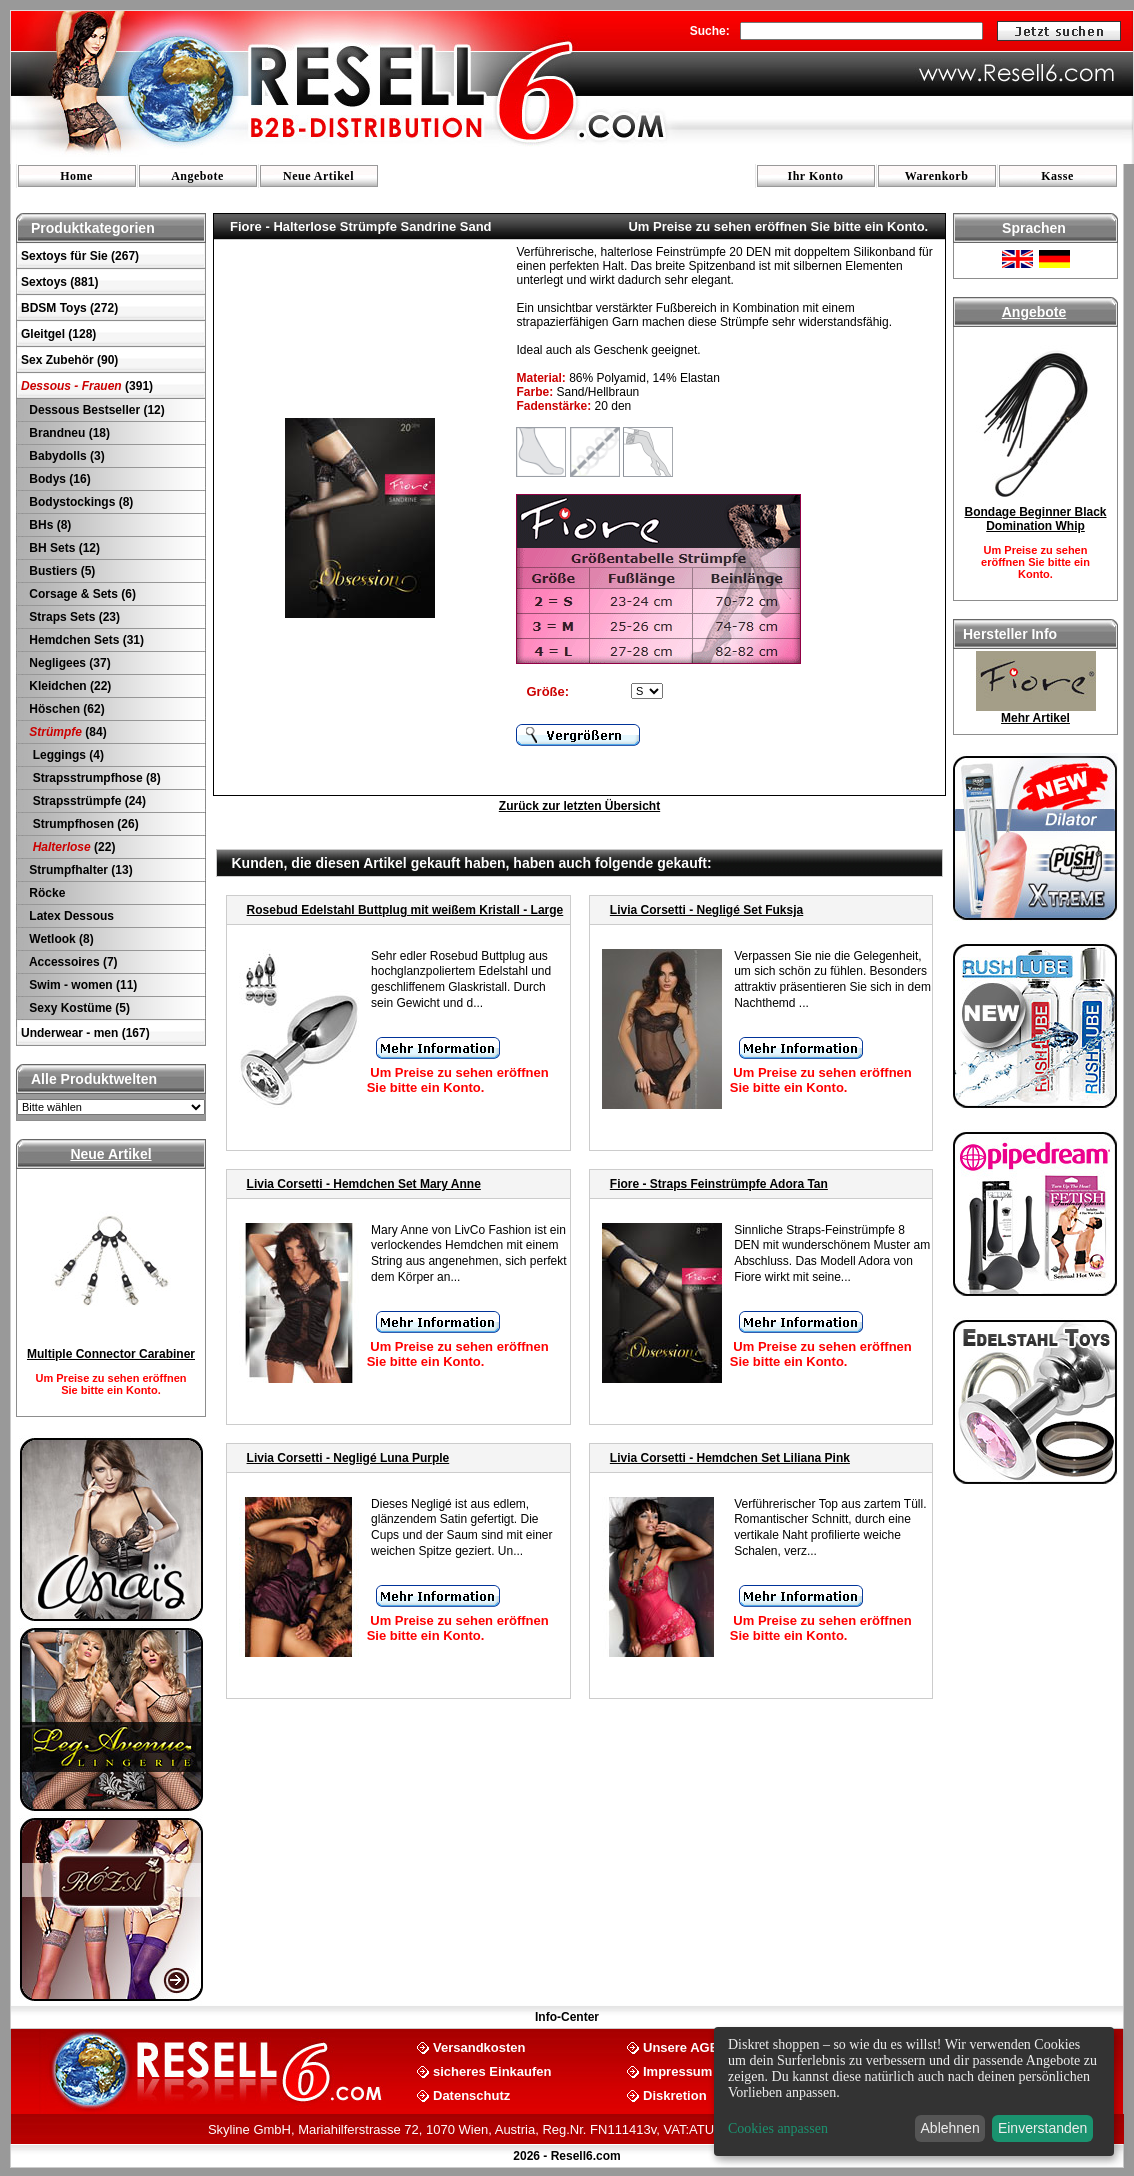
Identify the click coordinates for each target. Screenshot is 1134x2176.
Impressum (677, 2070)
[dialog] (914, 2091)
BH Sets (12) (63, 548)
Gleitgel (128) (58, 334)
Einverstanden (1043, 2128)
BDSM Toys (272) (69, 308)
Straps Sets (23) (73, 617)
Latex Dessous (70, 916)
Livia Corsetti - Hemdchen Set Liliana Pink (730, 1458)
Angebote (197, 176)
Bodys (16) (58, 479)
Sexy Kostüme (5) (78, 1008)
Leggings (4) (65, 755)
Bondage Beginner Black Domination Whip (1035, 519)
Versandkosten (479, 2046)
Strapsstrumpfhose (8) (93, 778)
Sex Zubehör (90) (69, 360)
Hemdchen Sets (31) (85, 640)
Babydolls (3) (65, 456)
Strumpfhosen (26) (82, 824)
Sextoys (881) (59, 282)
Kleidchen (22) (68, 686)
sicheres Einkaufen (492, 2070)
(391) (87, 386)
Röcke (45, 893)
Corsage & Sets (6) (81, 594)
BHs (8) (48, 525)
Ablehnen (950, 2128)
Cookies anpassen (778, 2128)
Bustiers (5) (60, 571)
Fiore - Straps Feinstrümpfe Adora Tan (719, 1184)
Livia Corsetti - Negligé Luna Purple (348, 1458)
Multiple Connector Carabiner (111, 1354)
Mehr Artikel (1035, 718)
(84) (66, 732)
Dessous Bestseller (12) (95, 410)
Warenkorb (937, 176)
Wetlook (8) (60, 939)
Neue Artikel (318, 176)
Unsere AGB (681, 2046)
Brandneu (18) (68, 433)
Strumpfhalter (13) (79, 870)
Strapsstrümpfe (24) (86, 801)
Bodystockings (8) (79, 502)
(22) (70, 847)
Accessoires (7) (72, 962)
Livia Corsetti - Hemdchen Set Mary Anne (364, 1184)
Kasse (1057, 176)
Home (76, 176)
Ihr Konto (816, 176)
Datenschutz (471, 2094)
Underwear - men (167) (85, 1033)
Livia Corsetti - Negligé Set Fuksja (706, 910)
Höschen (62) (65, 709)
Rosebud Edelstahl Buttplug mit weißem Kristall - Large (405, 910)
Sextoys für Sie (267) (80, 256)
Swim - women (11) (81, 985)
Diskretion (675, 2094)
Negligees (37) (68, 663)
